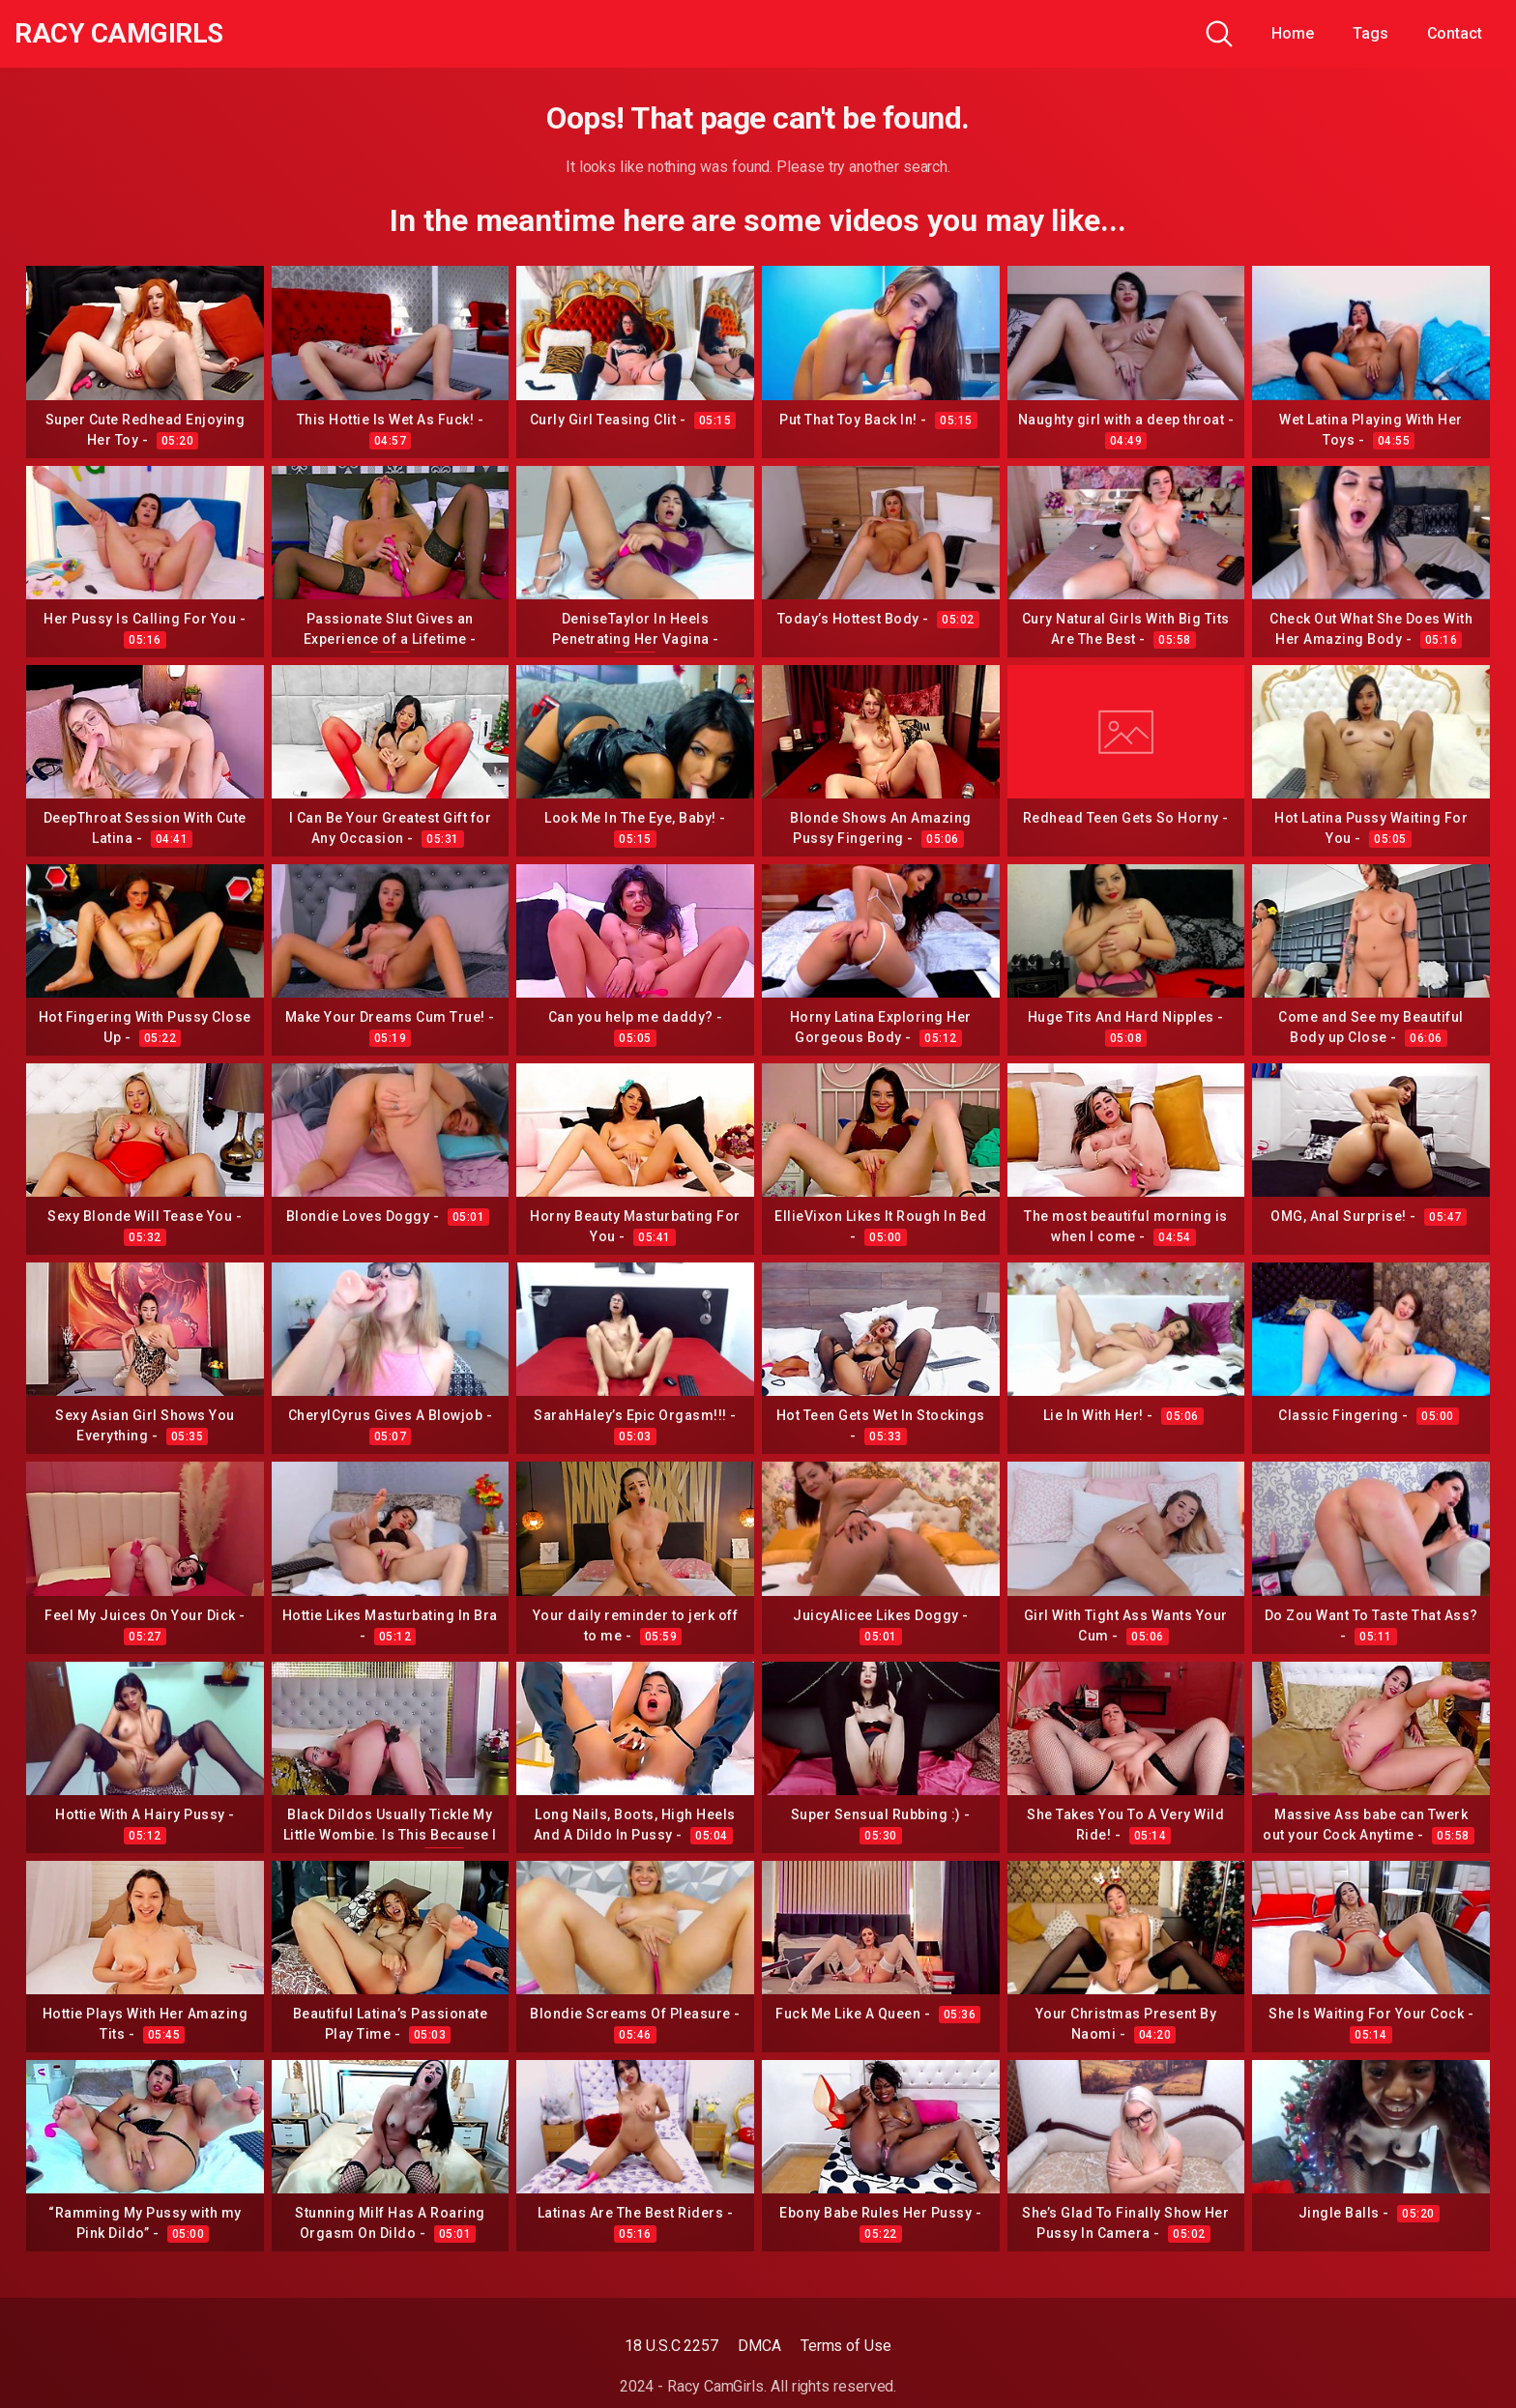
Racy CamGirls (119, 34)
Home (1292, 33)
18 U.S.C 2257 (671, 2345)
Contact (1454, 33)
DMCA (759, 2345)
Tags (1370, 33)
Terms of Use (846, 2345)
